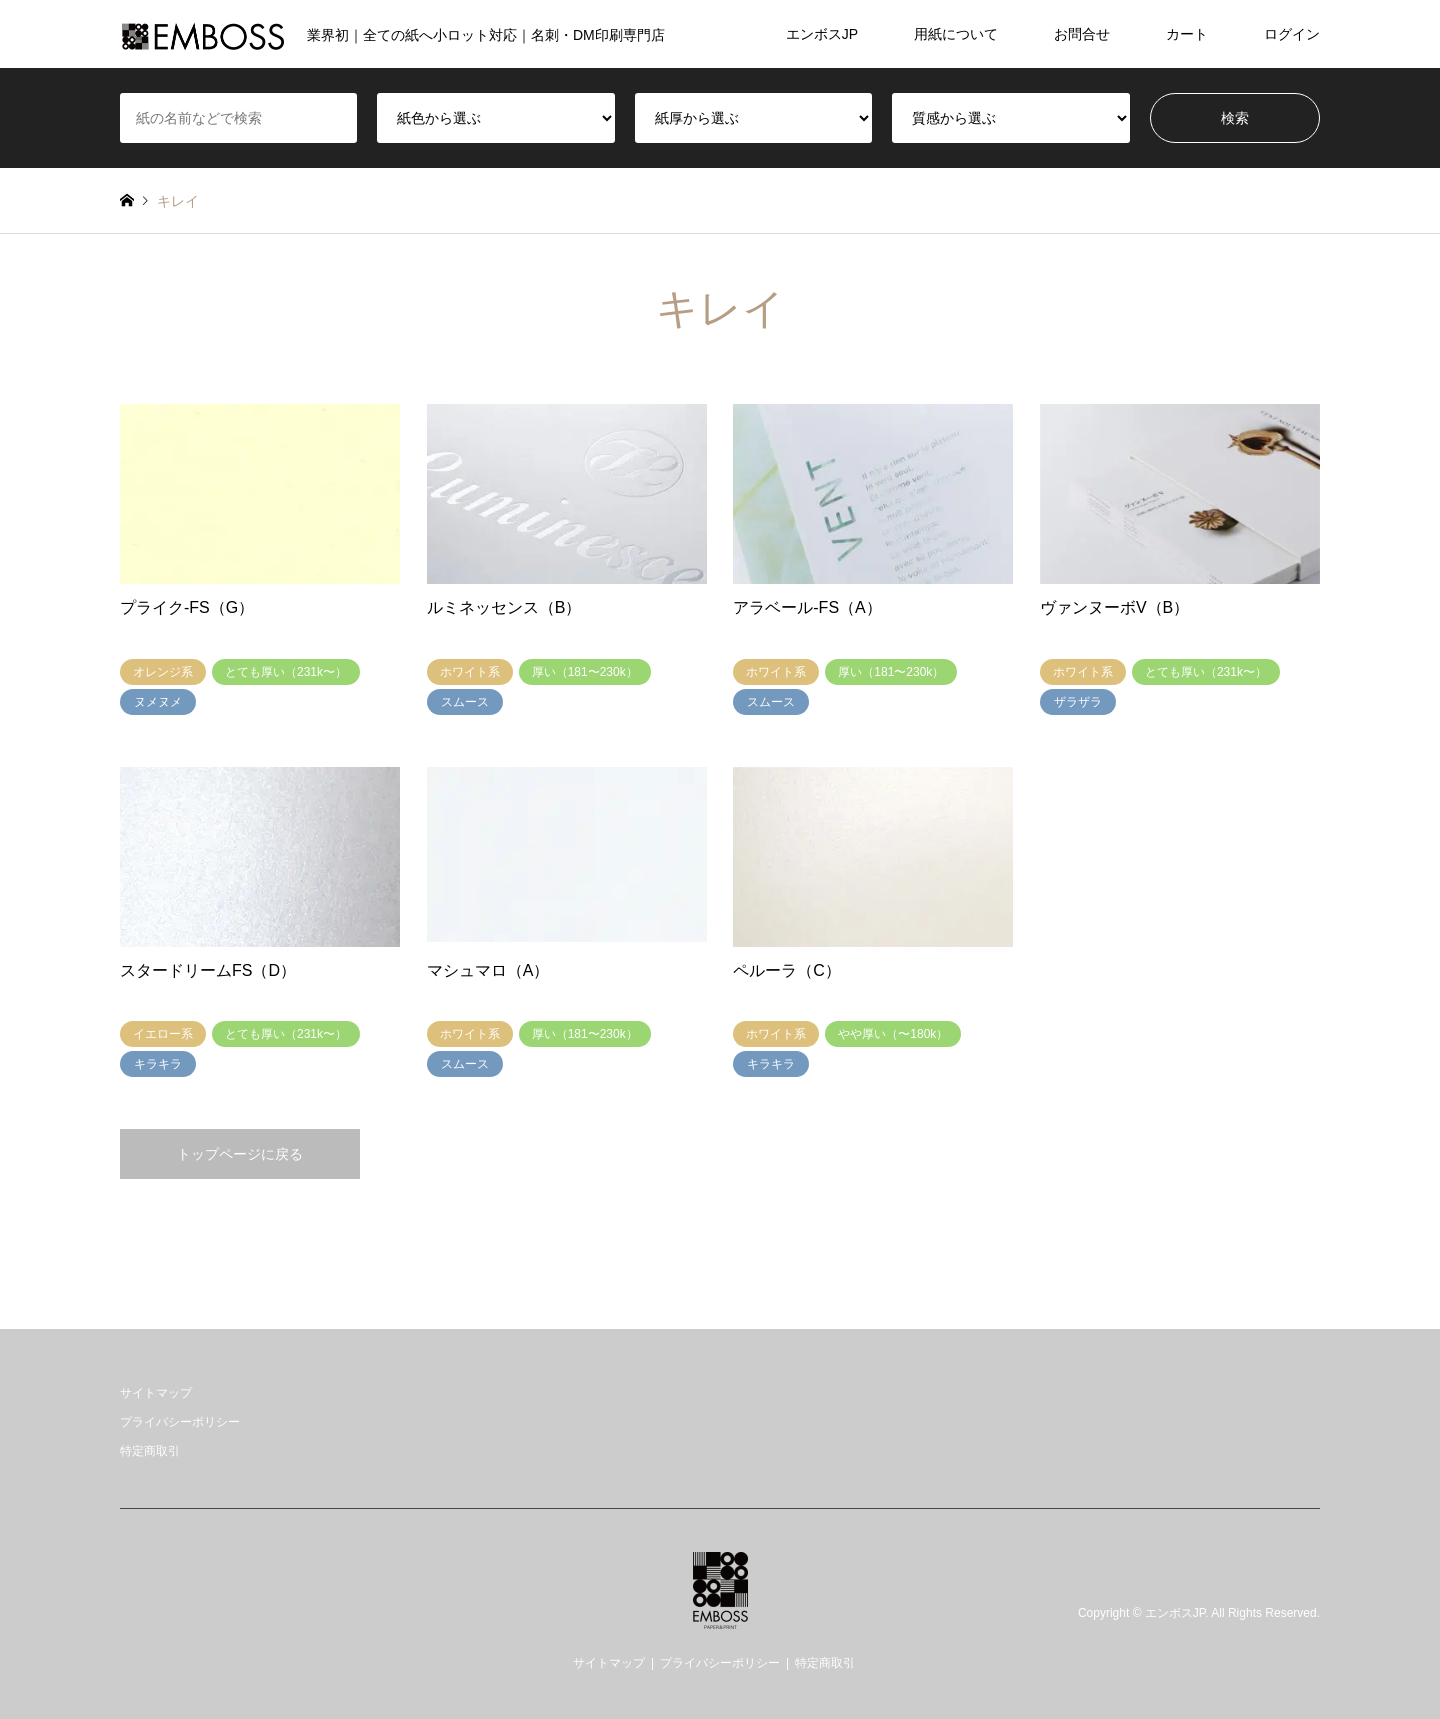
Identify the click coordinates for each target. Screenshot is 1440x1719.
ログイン (1292, 34)
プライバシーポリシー (180, 1422)
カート (1187, 34)
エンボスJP (822, 34)
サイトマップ (156, 1393)
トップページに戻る (240, 1154)
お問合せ (1082, 34)
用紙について (956, 34)
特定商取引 (150, 1451)
